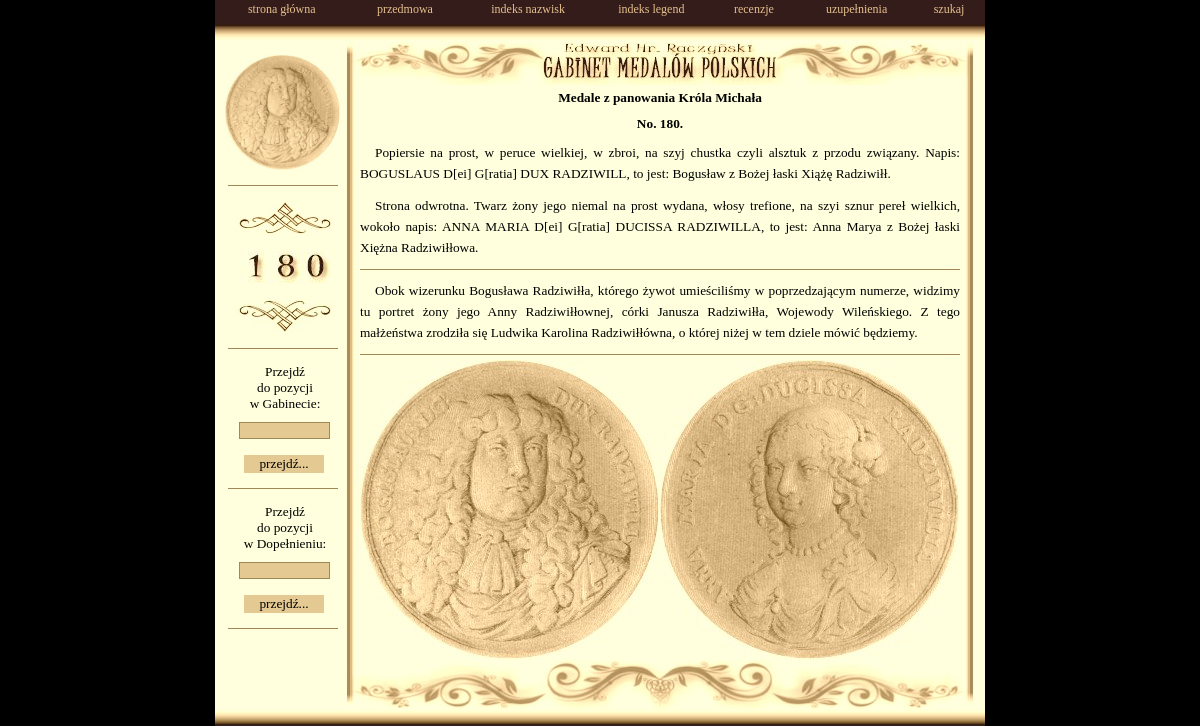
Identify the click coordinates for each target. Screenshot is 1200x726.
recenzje (754, 9)
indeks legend (651, 9)
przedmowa (405, 9)
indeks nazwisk (528, 9)
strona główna (282, 9)
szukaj (949, 9)
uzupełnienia (856, 9)
